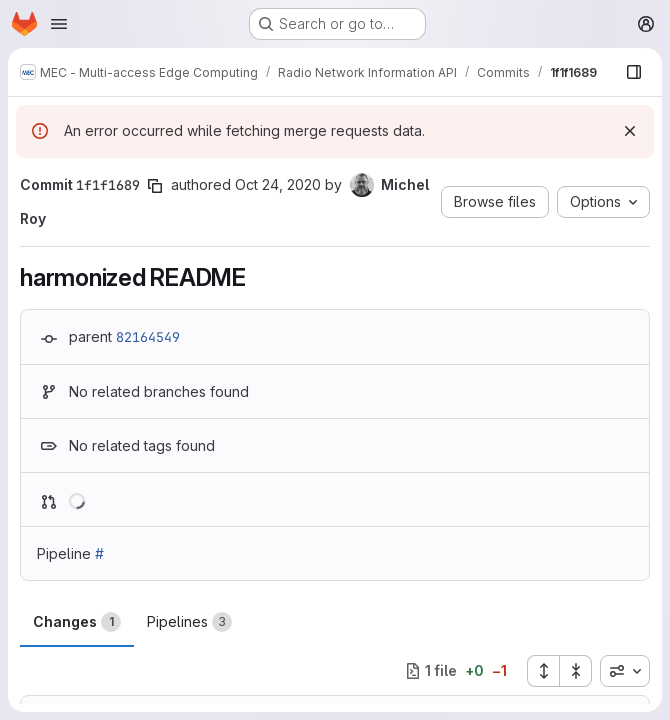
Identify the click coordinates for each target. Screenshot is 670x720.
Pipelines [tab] (189, 622)
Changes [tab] (77, 622)
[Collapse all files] (576, 671)
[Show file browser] (634, 72)
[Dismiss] (630, 131)
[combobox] (625, 671)
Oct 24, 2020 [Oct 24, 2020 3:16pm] (278, 184)
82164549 (148, 337)
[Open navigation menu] (59, 24)
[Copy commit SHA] (155, 186)
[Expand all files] (543, 671)
